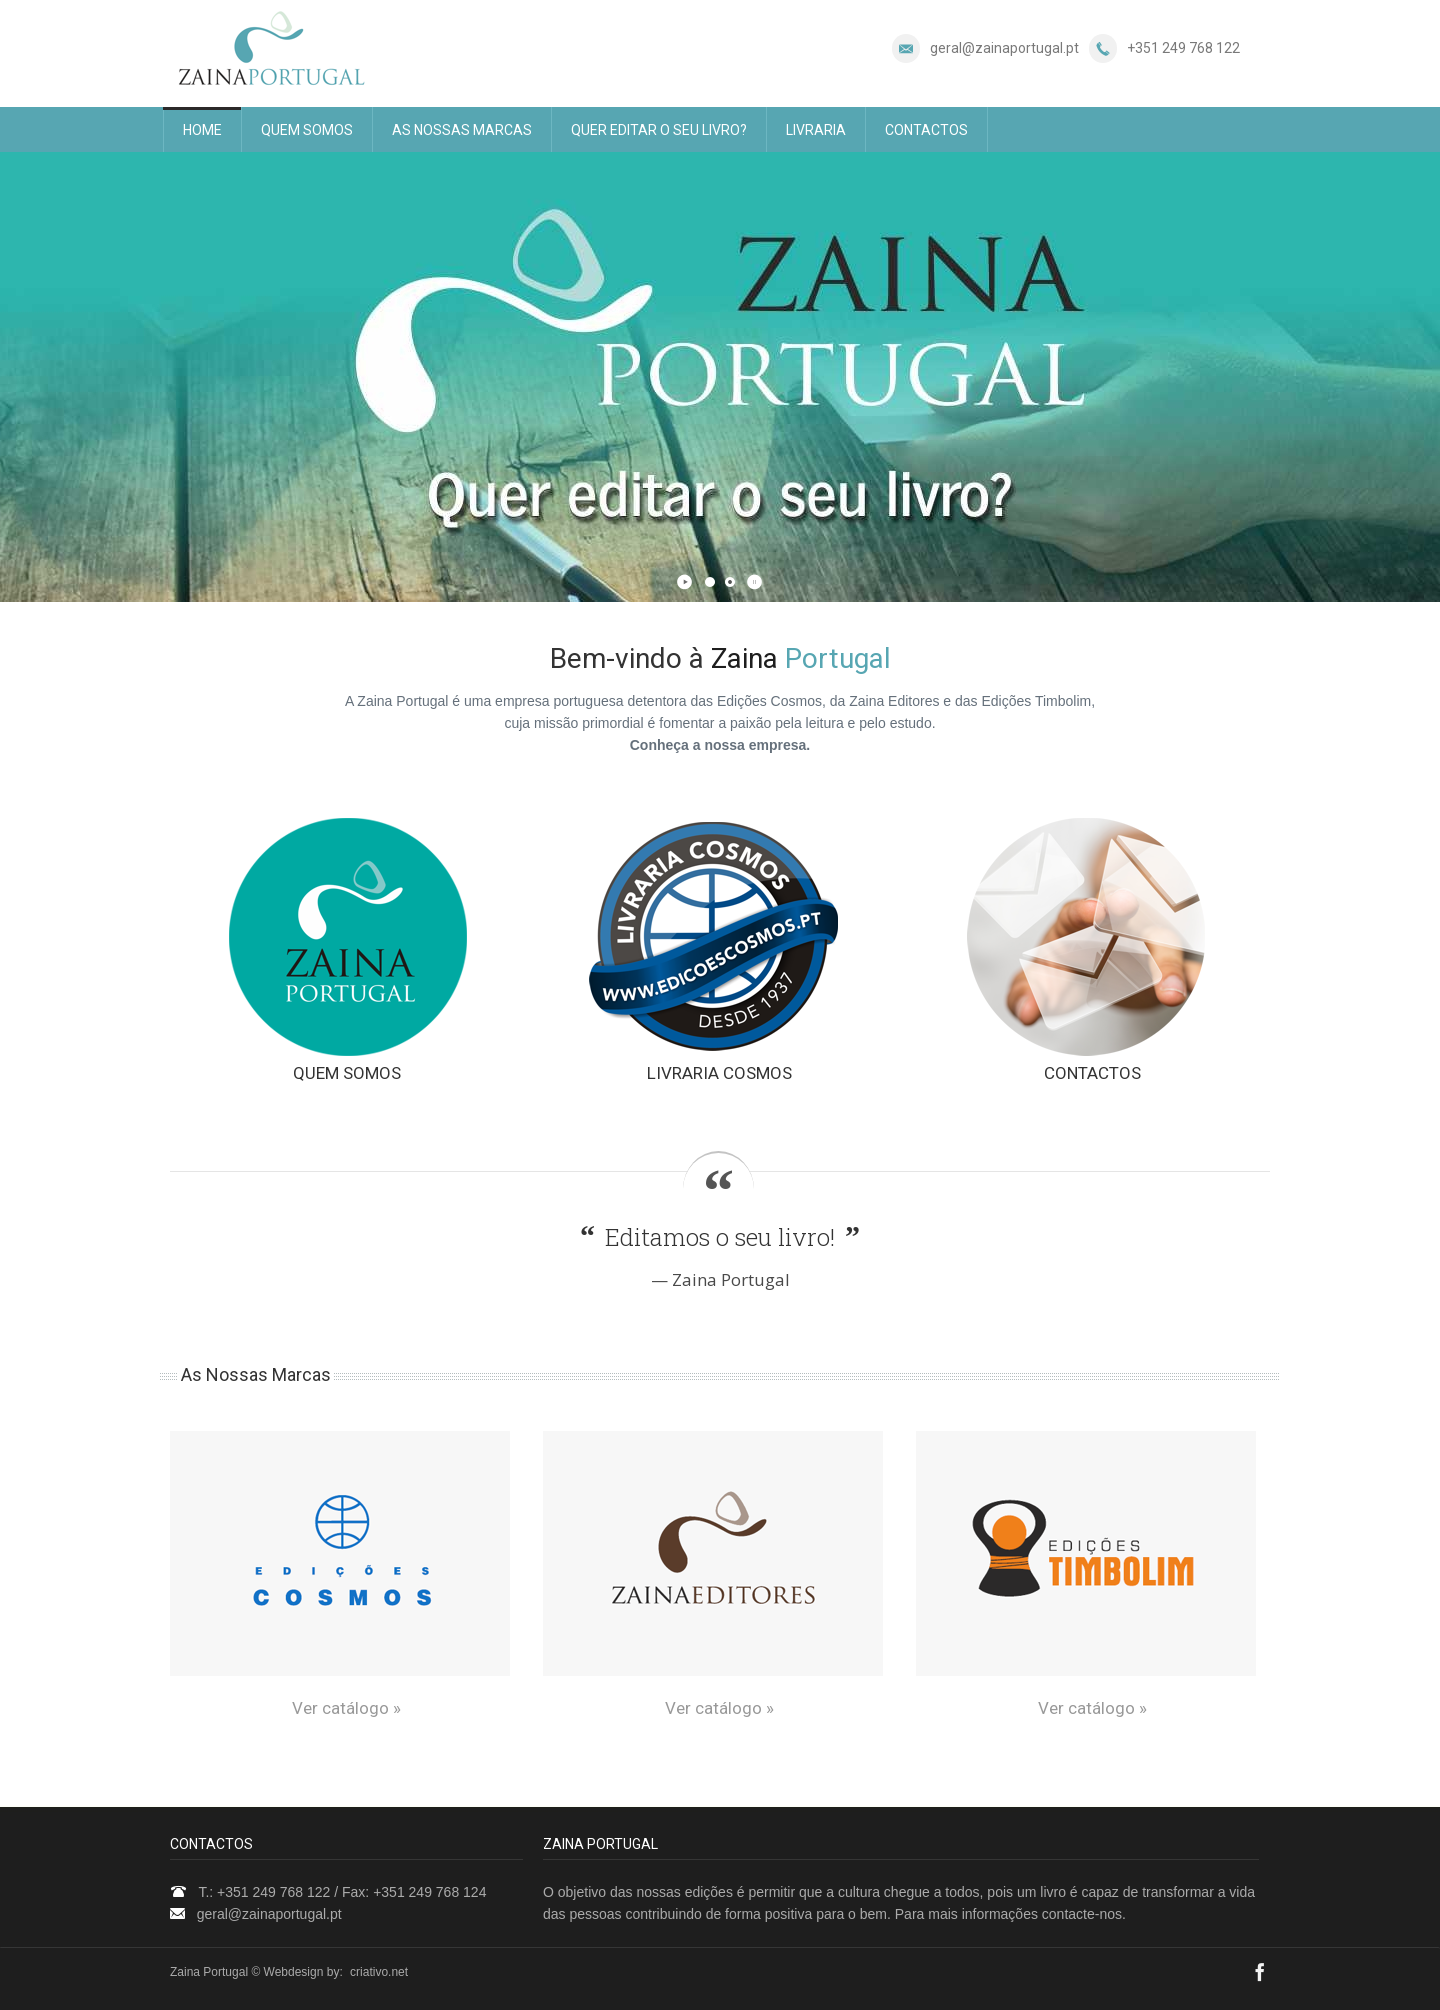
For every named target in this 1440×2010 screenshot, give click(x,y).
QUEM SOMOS (307, 130)
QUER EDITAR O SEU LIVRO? (659, 130)
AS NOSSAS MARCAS (462, 130)
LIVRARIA (816, 130)
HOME (202, 130)
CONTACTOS (926, 130)
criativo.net (379, 1972)
